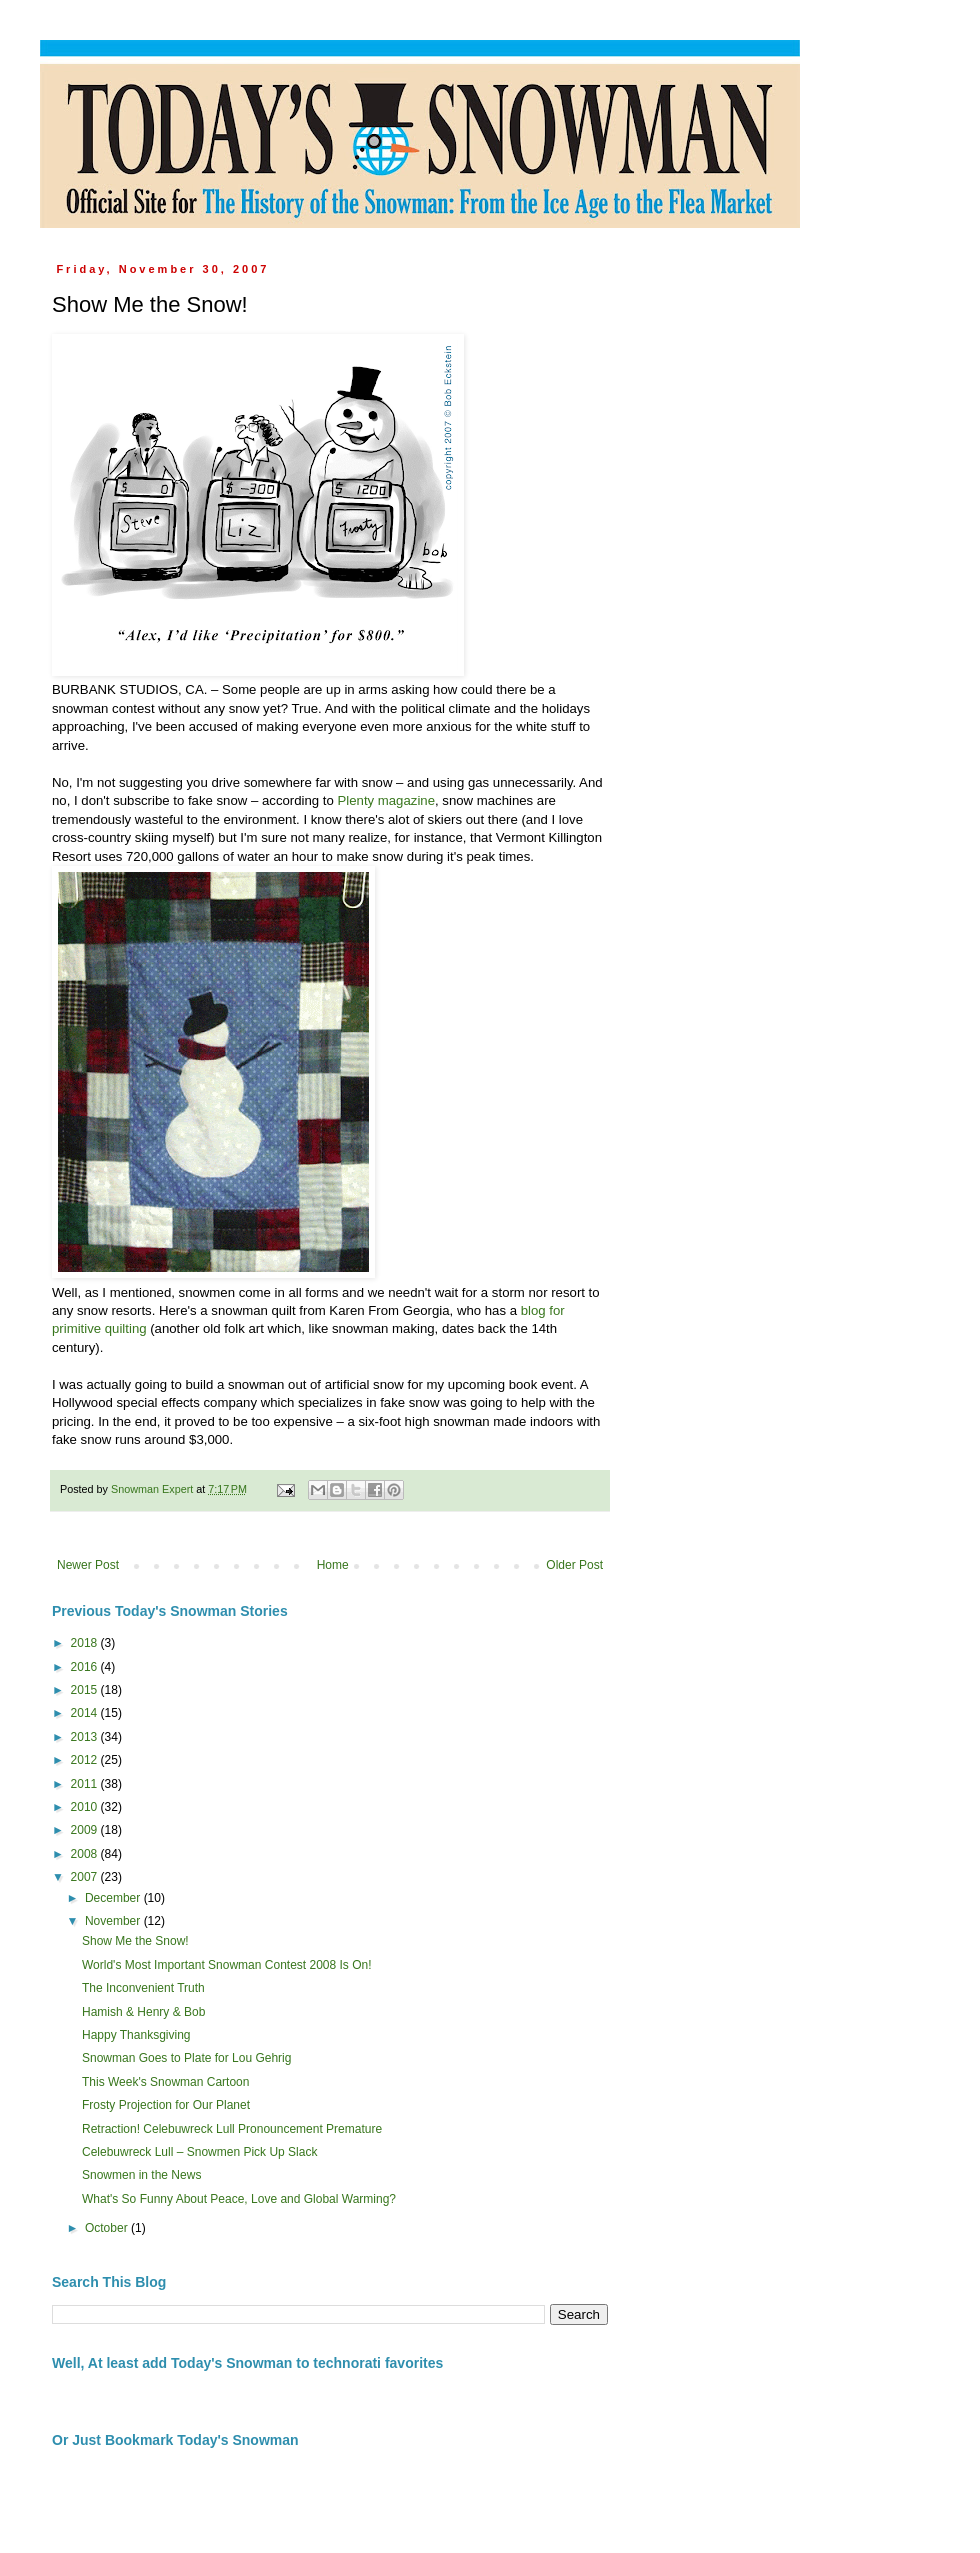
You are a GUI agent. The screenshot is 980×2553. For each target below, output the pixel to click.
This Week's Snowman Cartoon (165, 2082)
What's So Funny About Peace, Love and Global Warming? (239, 2199)
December (114, 1898)
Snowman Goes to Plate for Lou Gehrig (186, 2058)
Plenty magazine (386, 800)
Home (333, 1565)
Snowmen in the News (141, 2175)
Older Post (574, 1565)
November (114, 1921)
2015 (86, 1690)
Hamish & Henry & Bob (143, 2012)
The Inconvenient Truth (143, 1988)
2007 (86, 1877)
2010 (86, 1807)
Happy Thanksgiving (136, 2035)
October (108, 2228)
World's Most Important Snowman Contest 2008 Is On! (227, 1965)
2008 (86, 1854)
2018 (86, 1643)
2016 (86, 1667)
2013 (86, 1737)
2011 (86, 1784)
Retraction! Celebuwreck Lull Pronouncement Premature (232, 2129)
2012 (86, 1760)
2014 (86, 1713)
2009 (86, 1830)
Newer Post (88, 1565)
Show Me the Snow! (135, 1941)
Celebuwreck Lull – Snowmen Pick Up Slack (199, 2152)
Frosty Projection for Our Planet (166, 2105)
